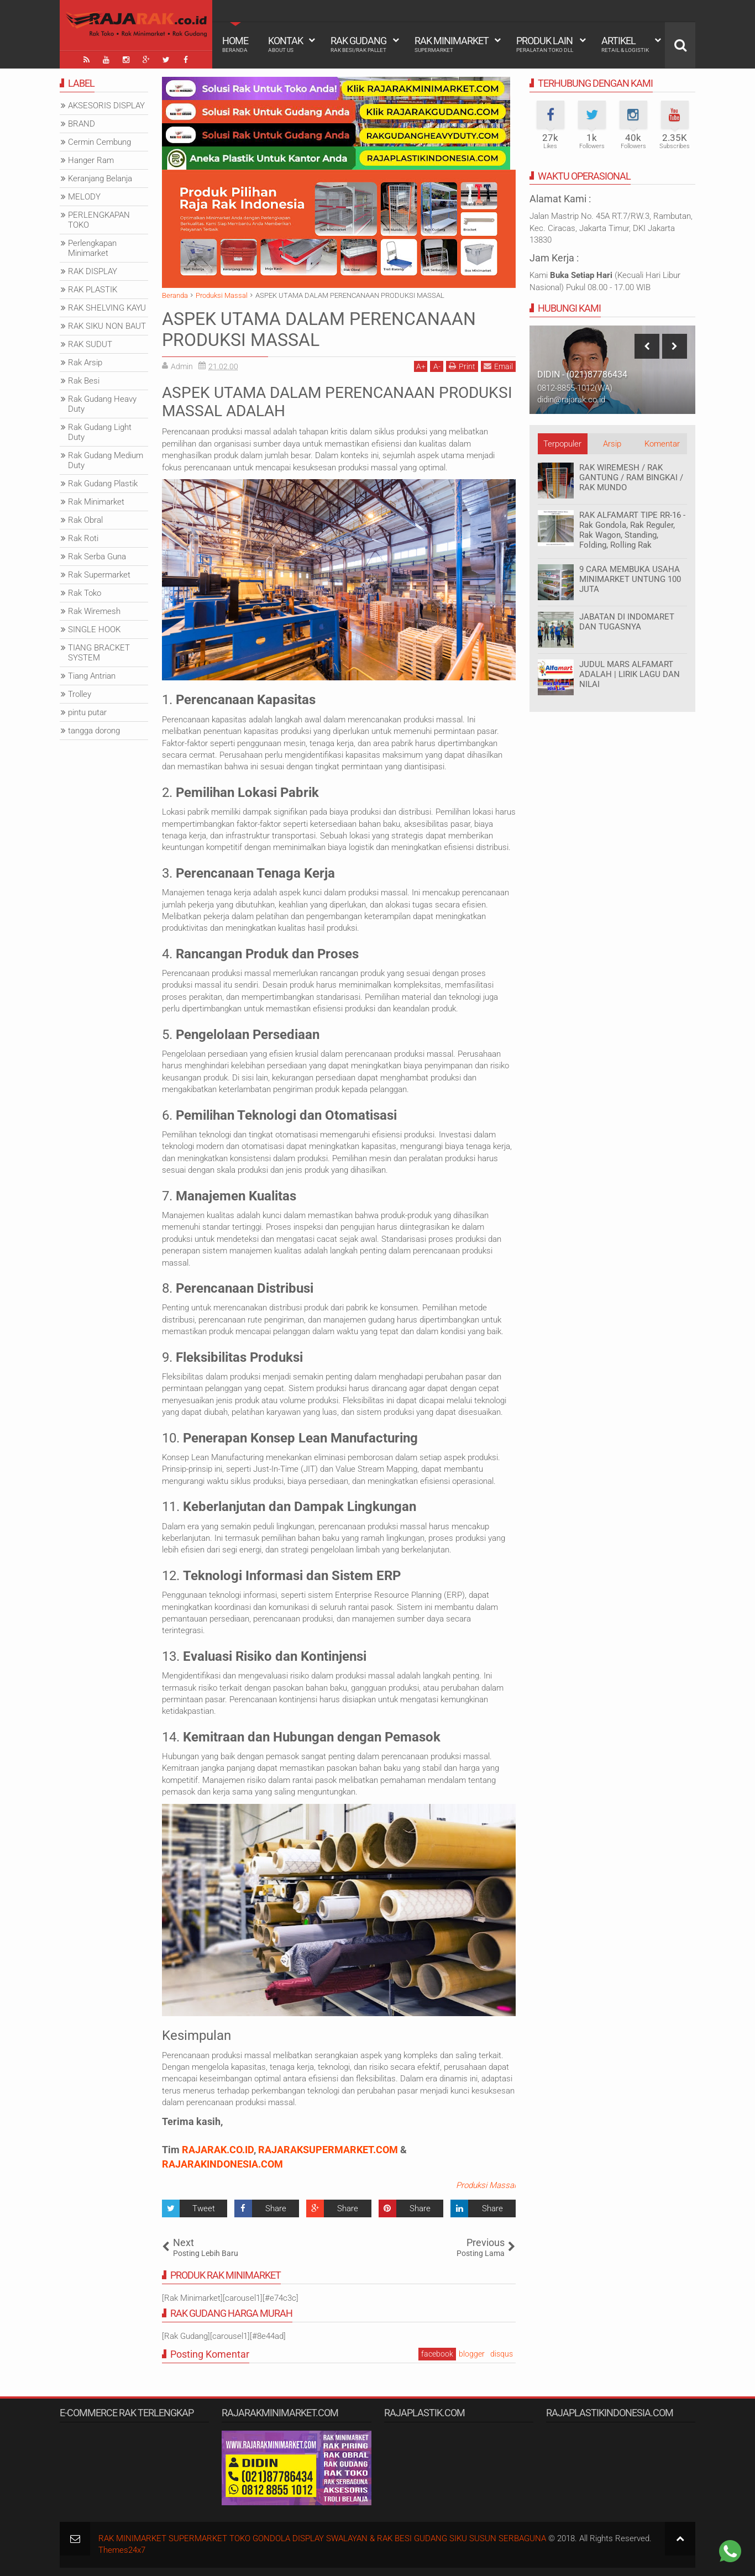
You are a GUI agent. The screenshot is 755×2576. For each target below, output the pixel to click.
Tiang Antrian (92, 676)
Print (462, 366)
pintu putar (87, 712)
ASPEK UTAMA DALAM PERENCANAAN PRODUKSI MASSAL (319, 329)
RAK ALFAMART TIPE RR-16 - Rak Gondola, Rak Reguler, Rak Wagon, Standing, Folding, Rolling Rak (632, 530)
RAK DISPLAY (92, 271)
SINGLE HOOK (94, 629)
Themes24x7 (121, 2550)
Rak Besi (83, 381)
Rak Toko (84, 593)
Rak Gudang (358, 44)
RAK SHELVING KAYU (107, 308)
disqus (501, 2353)
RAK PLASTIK (92, 290)
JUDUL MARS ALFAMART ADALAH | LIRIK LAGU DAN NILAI (629, 674)
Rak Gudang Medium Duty (105, 460)
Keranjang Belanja (100, 178)
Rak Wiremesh (94, 611)
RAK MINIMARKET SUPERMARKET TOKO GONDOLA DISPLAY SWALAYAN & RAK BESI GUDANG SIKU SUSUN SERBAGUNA (322, 2538)
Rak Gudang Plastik (103, 484)
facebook (437, 2353)
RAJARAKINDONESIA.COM (222, 2164)
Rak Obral (85, 520)
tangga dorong (94, 731)
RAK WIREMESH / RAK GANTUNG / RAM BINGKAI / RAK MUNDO (631, 477)
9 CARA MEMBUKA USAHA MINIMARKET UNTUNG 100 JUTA (630, 579)
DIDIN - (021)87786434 (582, 374)
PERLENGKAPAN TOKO (99, 220)
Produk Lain (544, 44)
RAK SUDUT (90, 344)
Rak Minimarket (452, 44)
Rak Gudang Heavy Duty (102, 404)
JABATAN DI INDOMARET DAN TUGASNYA (626, 622)
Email (498, 366)
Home (235, 44)
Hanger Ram (91, 160)
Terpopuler (562, 444)
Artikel (625, 44)
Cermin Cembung (99, 142)
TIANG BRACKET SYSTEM (99, 653)
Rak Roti (83, 538)
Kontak (285, 44)
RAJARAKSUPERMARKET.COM (328, 2149)
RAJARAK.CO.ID (218, 2149)
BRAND (81, 124)
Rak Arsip (85, 363)
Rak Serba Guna (97, 557)
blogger (472, 2353)
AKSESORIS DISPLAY (106, 106)
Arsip (612, 444)
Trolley (79, 694)
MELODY (84, 197)
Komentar (662, 444)
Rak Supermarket (99, 575)
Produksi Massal (486, 2185)
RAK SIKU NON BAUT (107, 326)
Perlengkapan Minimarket (92, 248)
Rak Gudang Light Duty (100, 432)
